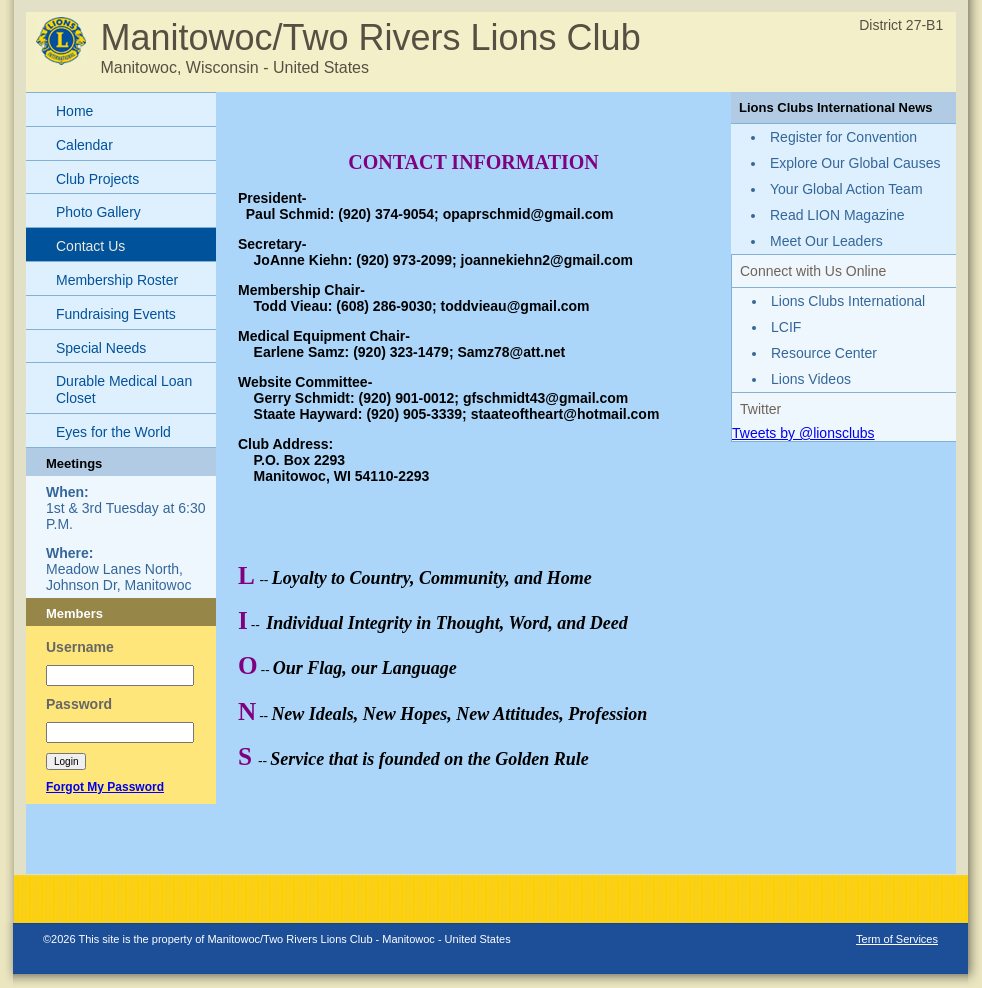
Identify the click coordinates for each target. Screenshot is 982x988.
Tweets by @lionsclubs (803, 433)
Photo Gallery (98, 212)
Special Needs (101, 348)
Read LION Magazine (837, 215)
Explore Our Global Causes (855, 163)
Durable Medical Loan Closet (124, 389)
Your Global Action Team (846, 189)
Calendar (84, 145)
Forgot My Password (105, 787)
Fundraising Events (116, 314)
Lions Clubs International (848, 301)
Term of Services (897, 939)
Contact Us (90, 246)
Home (74, 111)
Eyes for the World (113, 432)
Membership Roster (117, 280)
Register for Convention (843, 137)
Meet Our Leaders (826, 241)
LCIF (786, 327)
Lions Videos (811, 379)
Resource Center (824, 353)
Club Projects (97, 179)
